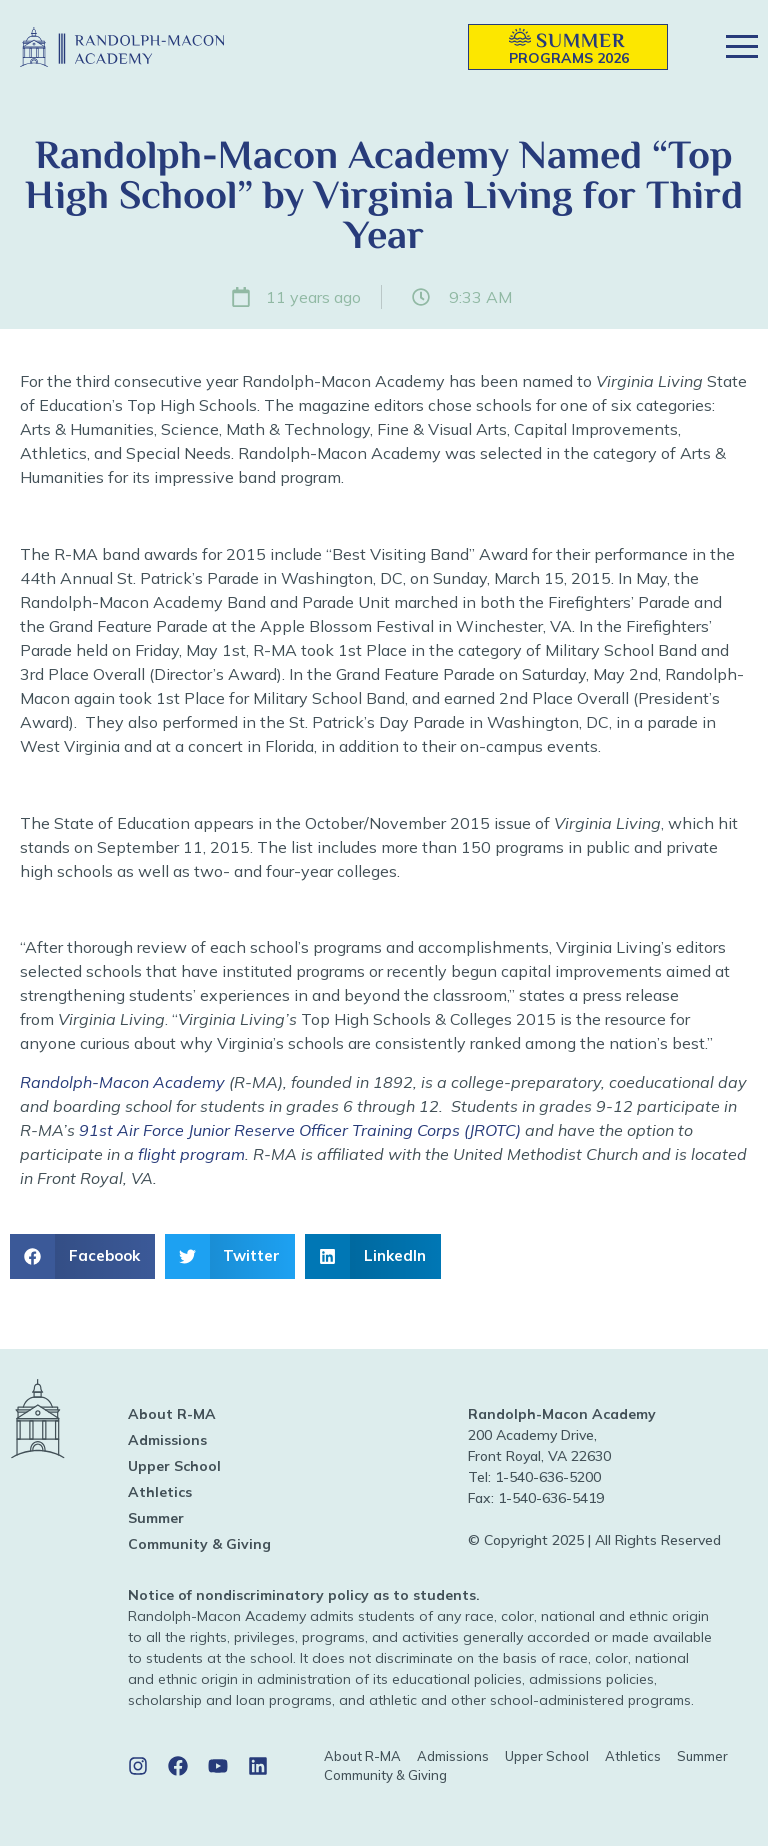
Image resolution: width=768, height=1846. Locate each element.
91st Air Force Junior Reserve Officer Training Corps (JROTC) (300, 1130)
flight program (191, 1154)
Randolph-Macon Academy (122, 1082)
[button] (423, 47)
